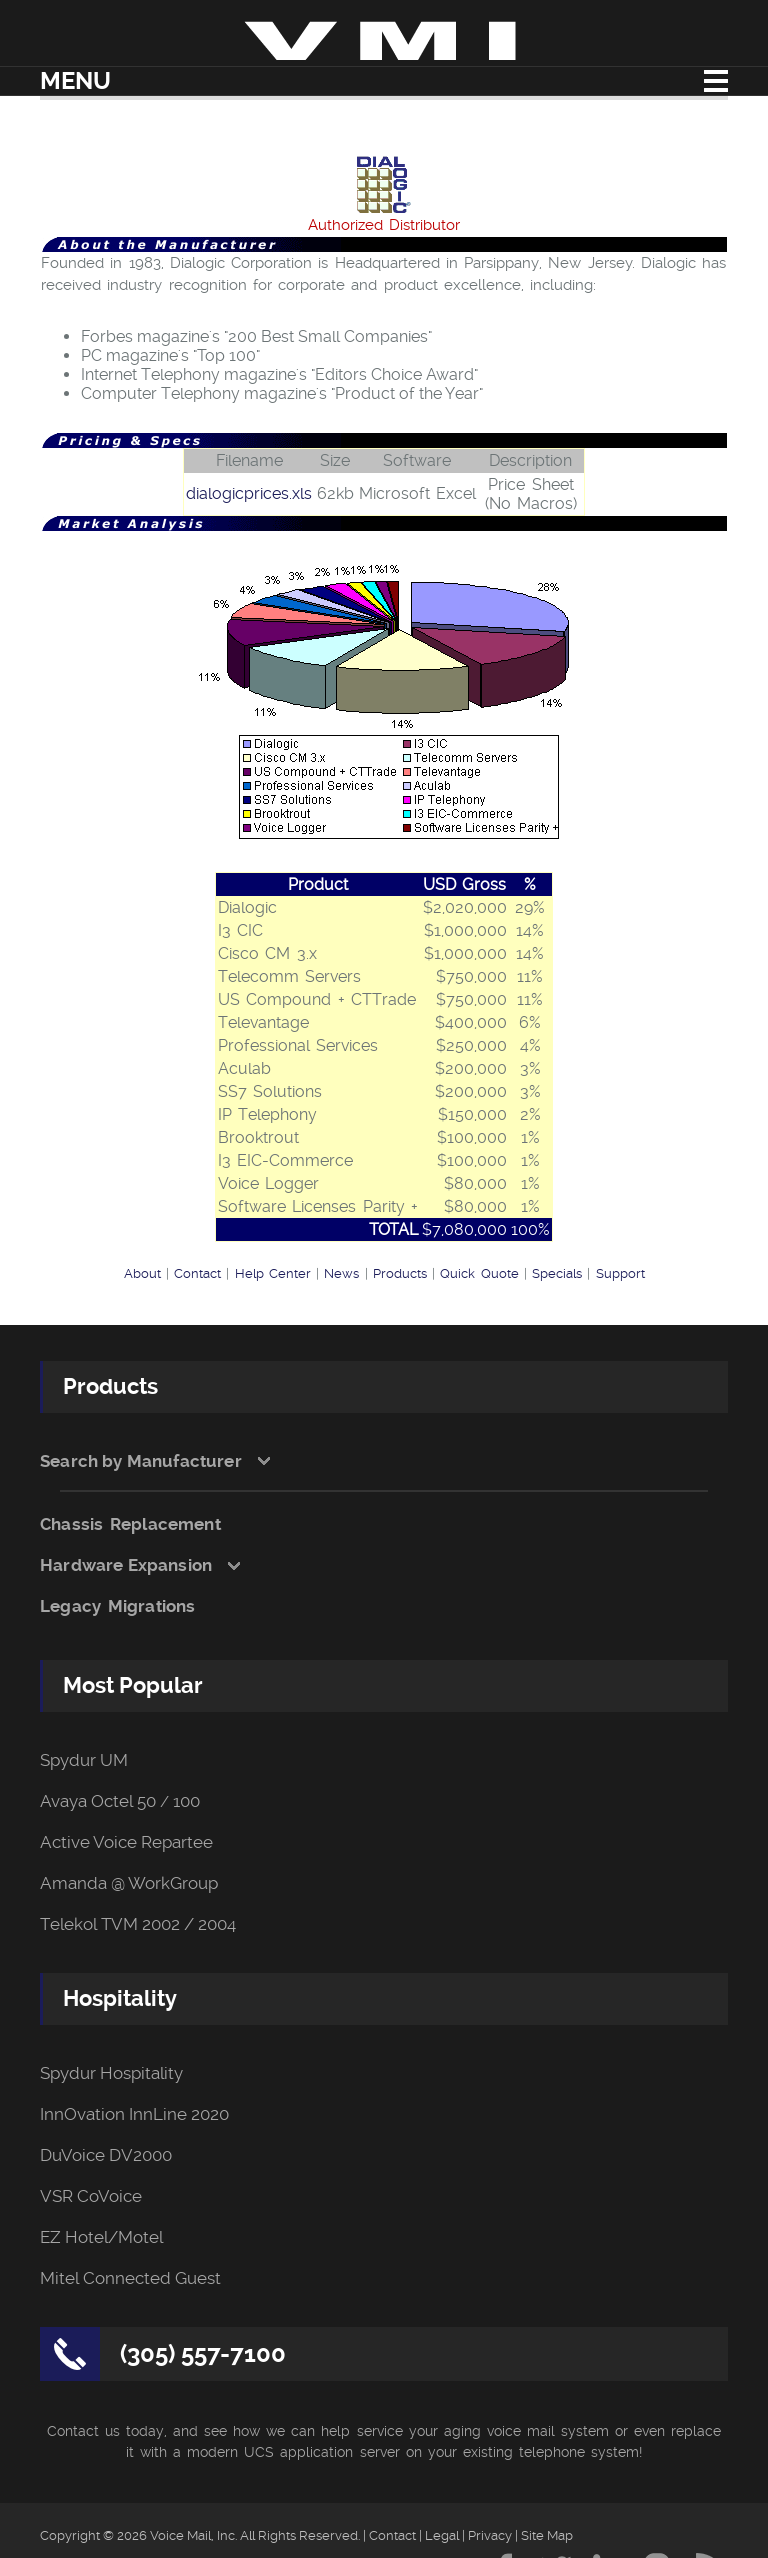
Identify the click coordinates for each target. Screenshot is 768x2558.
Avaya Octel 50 (98, 1801)
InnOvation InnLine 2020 (134, 2114)
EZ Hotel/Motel (101, 2237)
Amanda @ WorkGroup (129, 1883)
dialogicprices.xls (249, 493)
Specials (557, 1273)
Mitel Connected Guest (130, 2278)
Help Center (273, 1273)
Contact (197, 1273)
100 (186, 1801)
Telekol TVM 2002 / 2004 (138, 1924)
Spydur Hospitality (111, 2073)
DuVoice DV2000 (106, 2155)
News (341, 1273)
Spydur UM (84, 1760)
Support (620, 1273)
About (142, 1273)
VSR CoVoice (91, 2196)
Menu (75, 81)
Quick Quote (479, 1273)
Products (400, 1273)
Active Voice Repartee (126, 1842)
